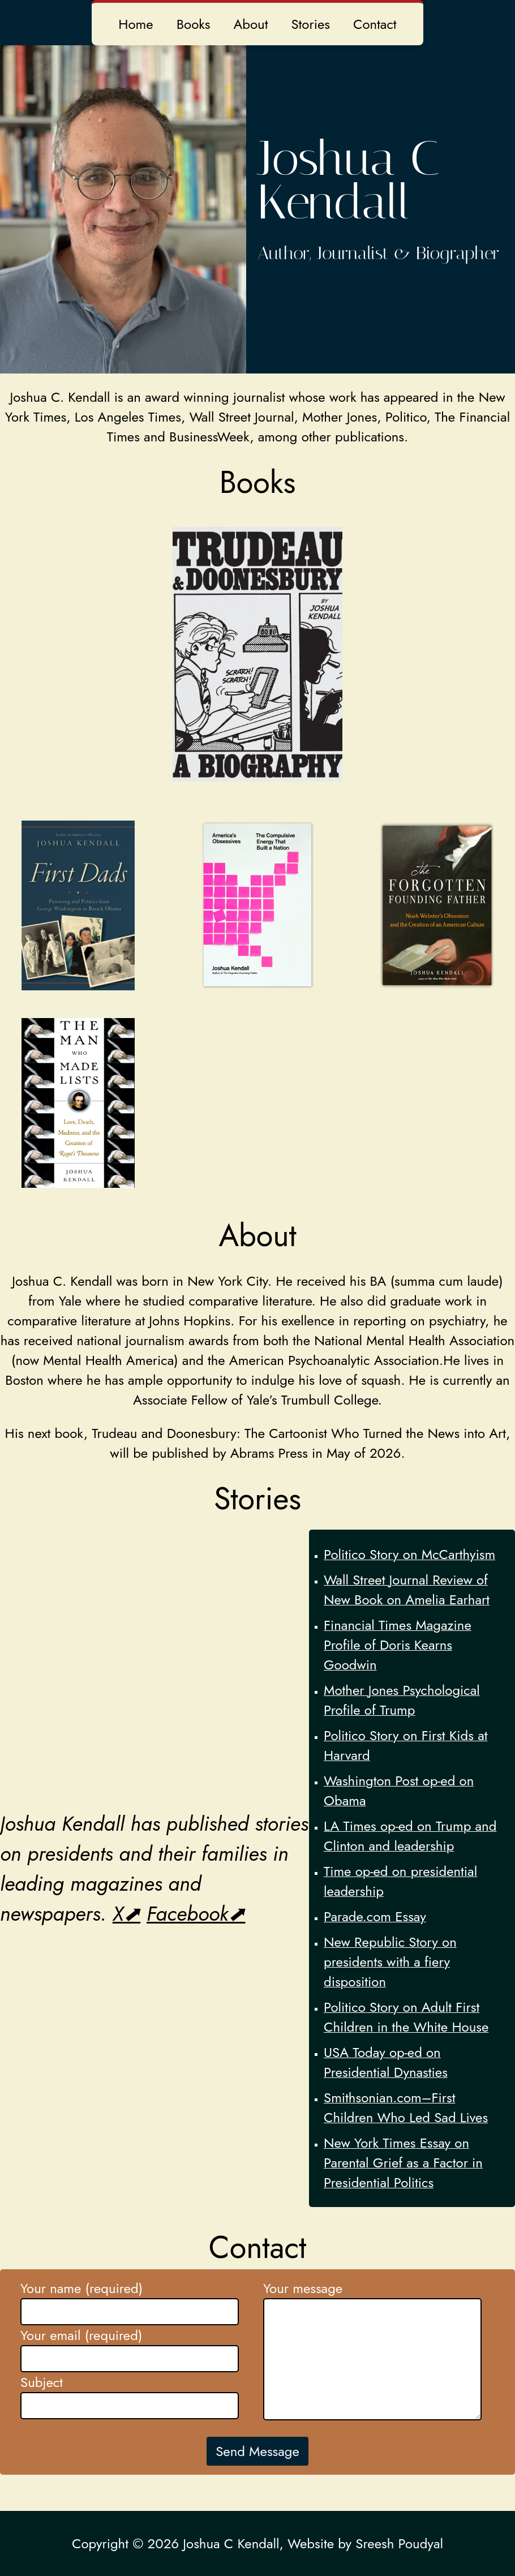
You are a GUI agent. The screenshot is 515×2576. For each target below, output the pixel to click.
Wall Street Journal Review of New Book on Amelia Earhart (407, 1589)
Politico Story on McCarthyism (409, 1554)
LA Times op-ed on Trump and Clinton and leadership (410, 1836)
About (250, 24)
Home (135, 24)
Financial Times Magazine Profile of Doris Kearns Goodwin (397, 1645)
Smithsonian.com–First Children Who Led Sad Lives (406, 2107)
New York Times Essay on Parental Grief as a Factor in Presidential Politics (403, 2162)
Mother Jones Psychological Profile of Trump (402, 1700)
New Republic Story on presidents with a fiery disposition (390, 1961)
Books (194, 24)
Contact (375, 24)
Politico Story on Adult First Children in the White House (406, 2017)
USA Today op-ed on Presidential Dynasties (386, 2062)
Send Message (257, 2451)
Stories (310, 24)
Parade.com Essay (375, 1916)
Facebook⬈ (196, 1914)
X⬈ (126, 1914)
